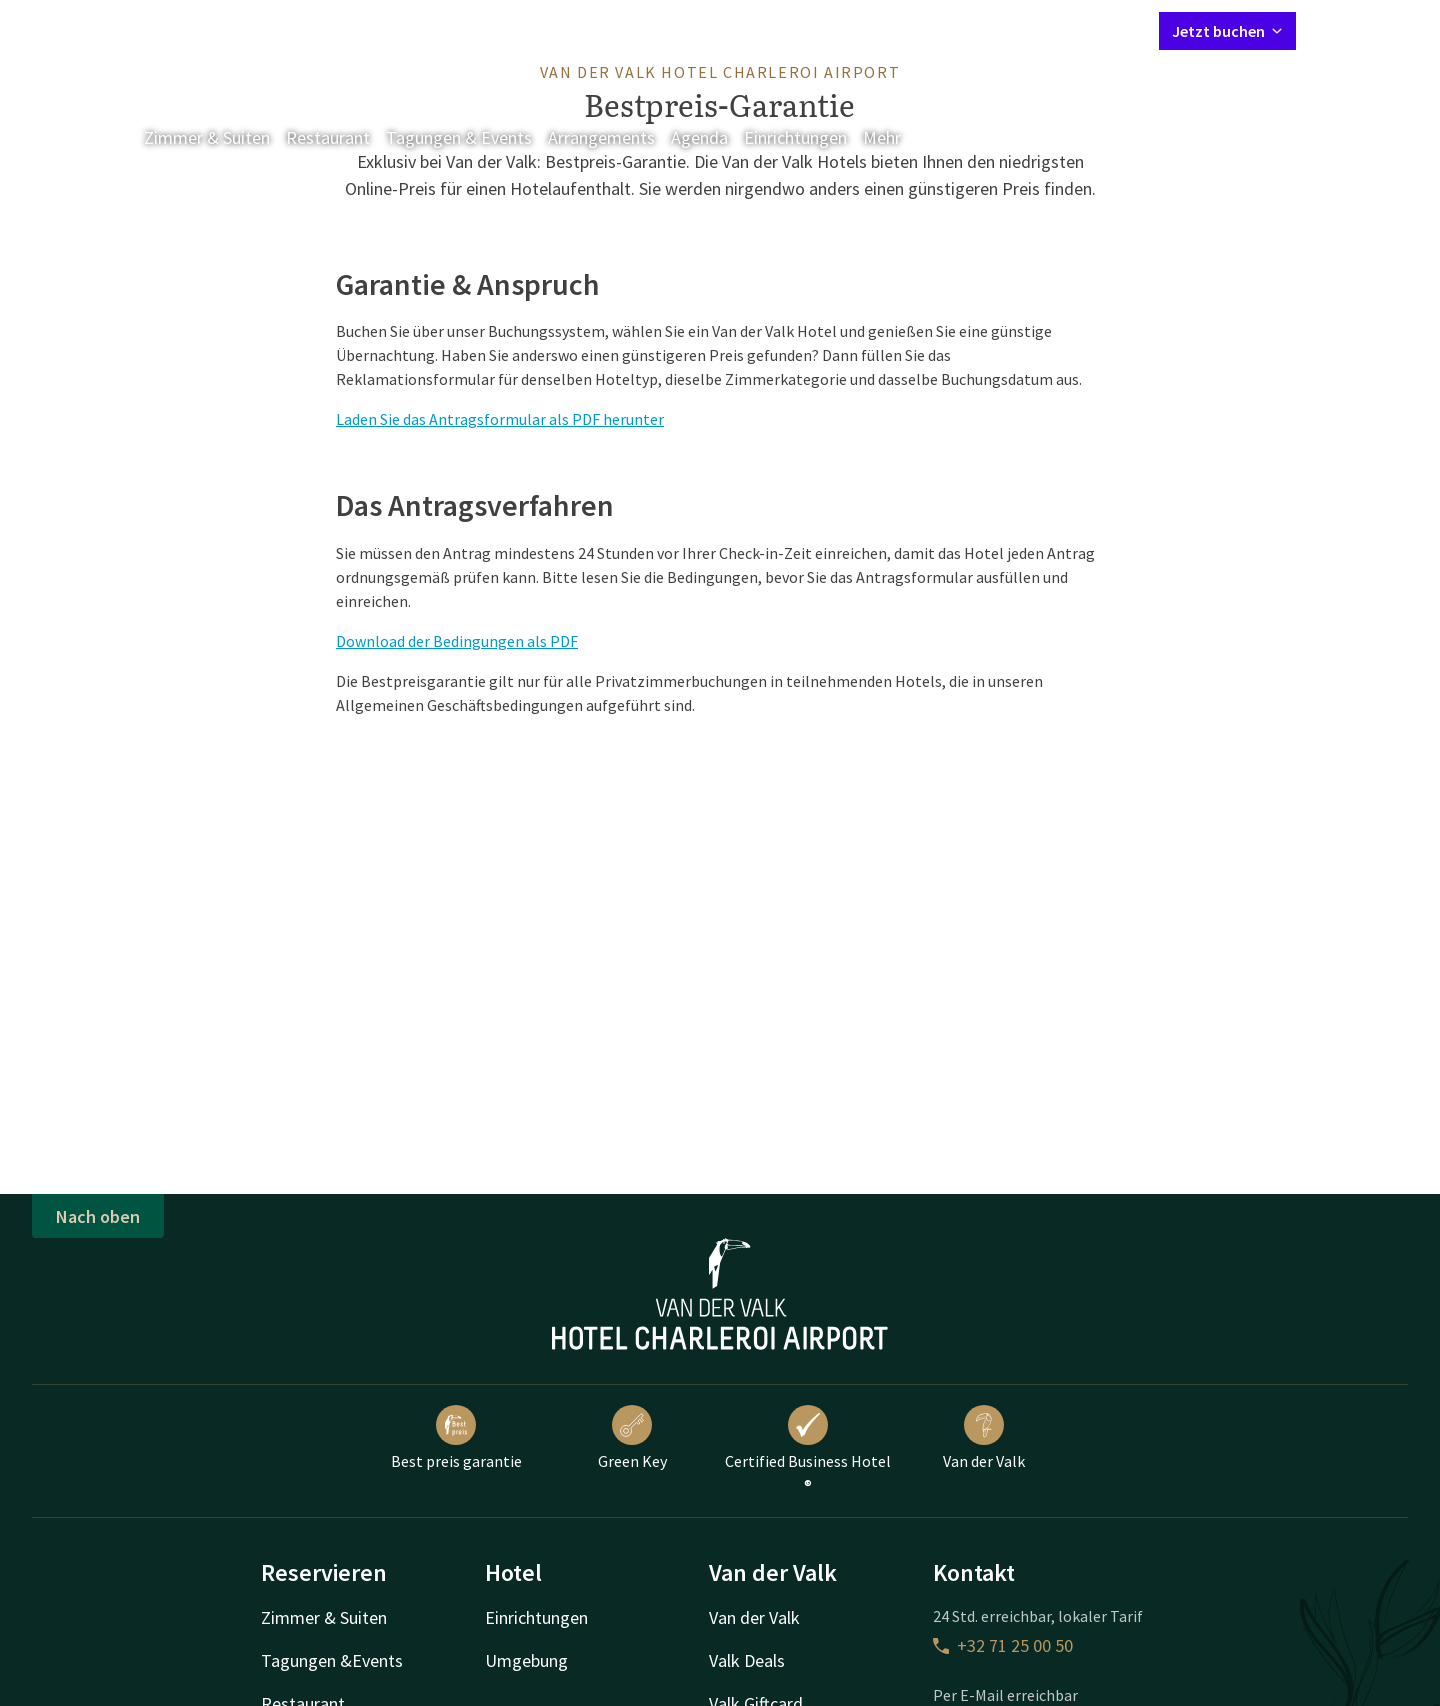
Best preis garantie (456, 1438)
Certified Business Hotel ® (808, 1450)
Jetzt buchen (1227, 31)
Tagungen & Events (459, 137)
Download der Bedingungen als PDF (457, 641)
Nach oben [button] (98, 1216)
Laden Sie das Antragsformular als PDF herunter (500, 419)
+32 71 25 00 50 (1003, 1645)
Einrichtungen (795, 137)
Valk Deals (747, 1660)
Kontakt (915, 30)
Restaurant (328, 137)
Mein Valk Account (1022, 30)
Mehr (896, 137)
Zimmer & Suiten (207, 137)
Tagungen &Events (332, 1660)
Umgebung (526, 1660)
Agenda (699, 137)
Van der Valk (984, 1438)
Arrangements (601, 137)
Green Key (632, 1438)
